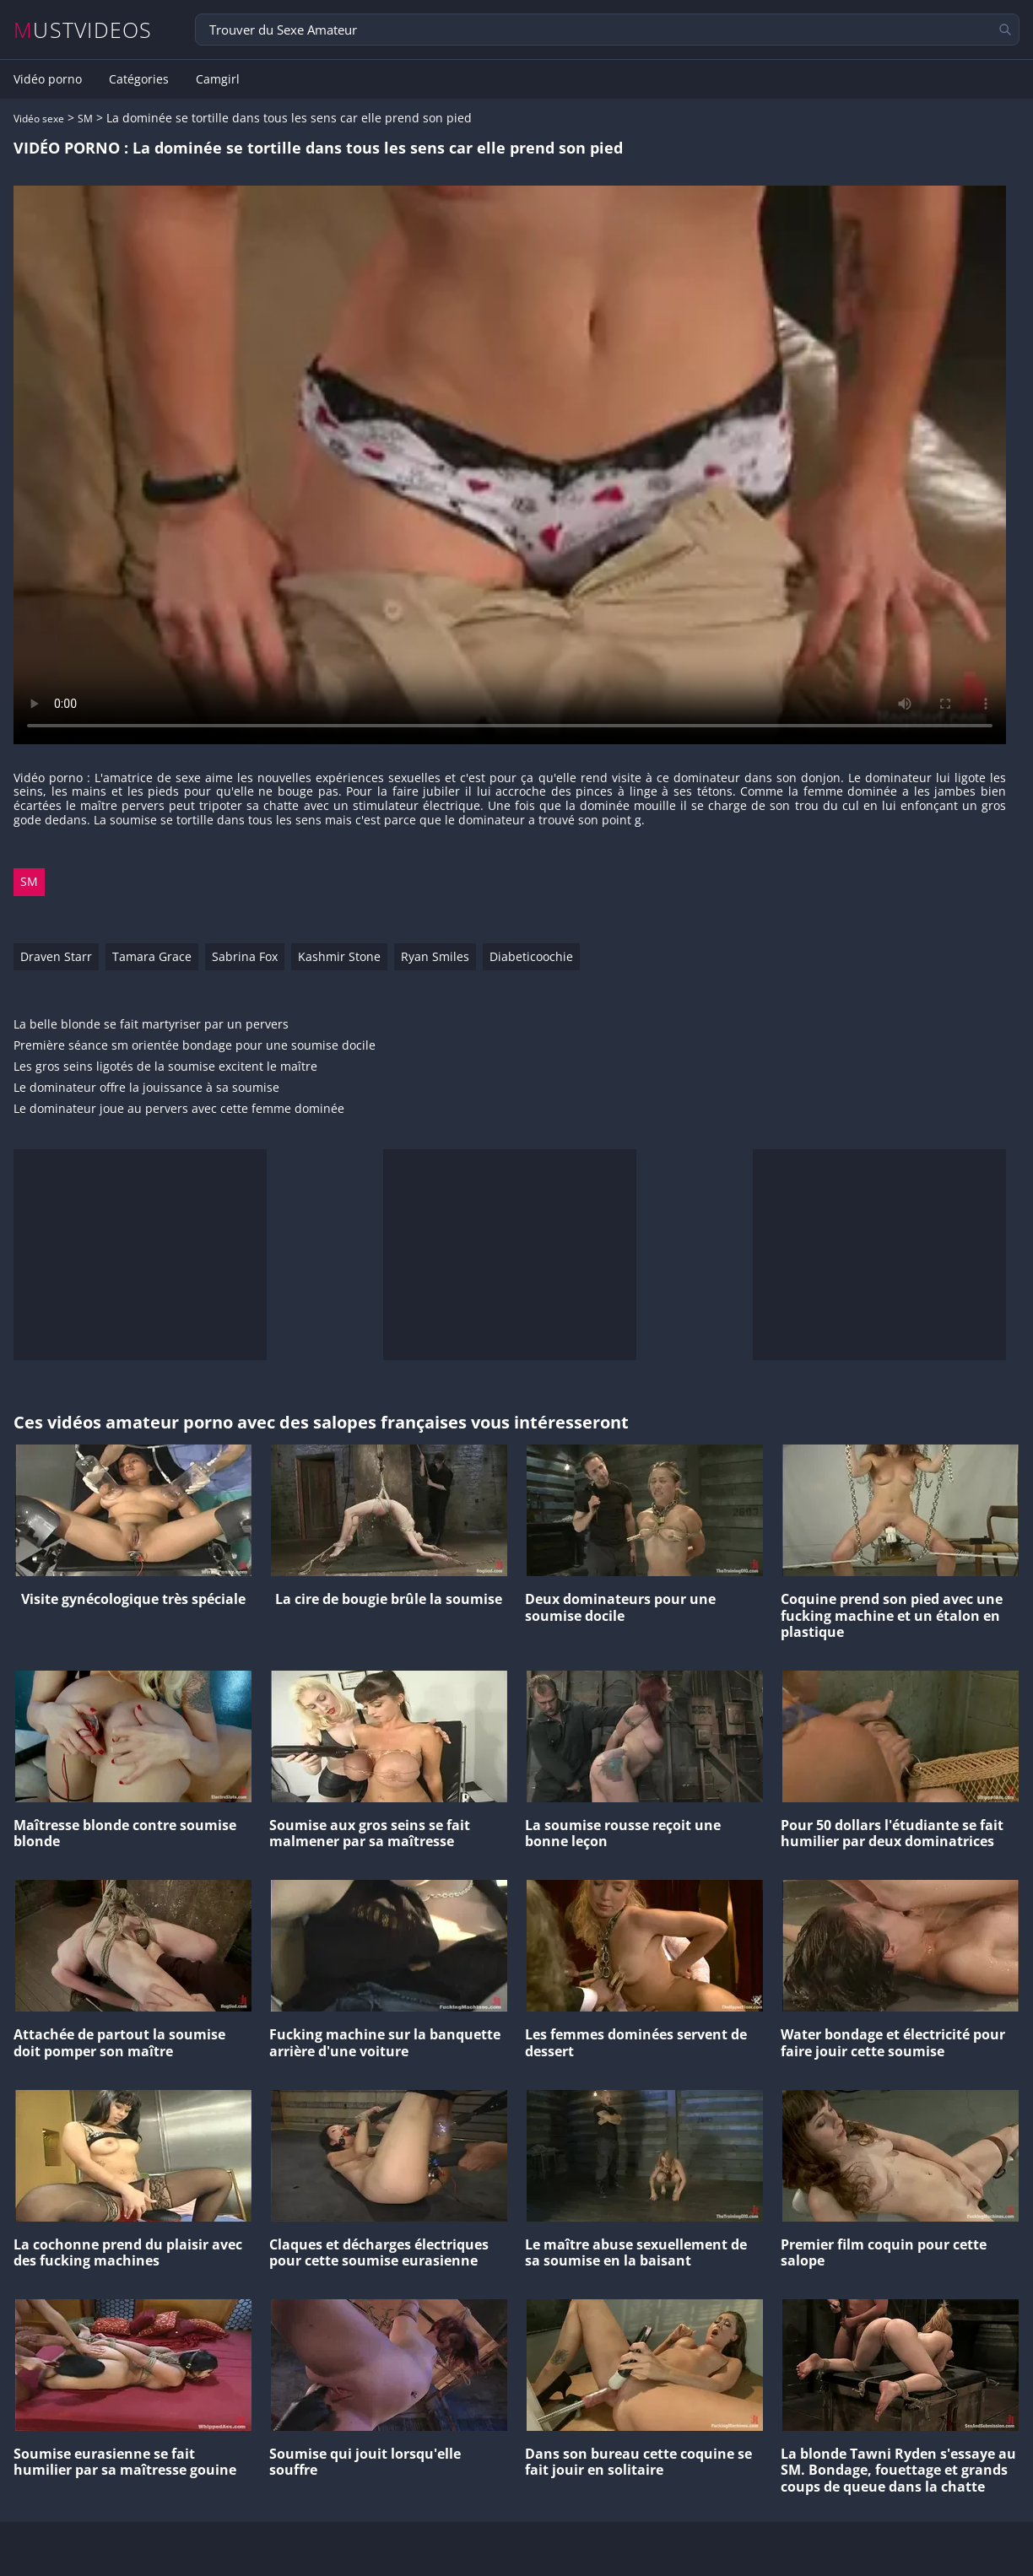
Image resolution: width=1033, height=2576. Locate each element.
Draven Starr (56, 956)
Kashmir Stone (339, 956)
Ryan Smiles (435, 956)
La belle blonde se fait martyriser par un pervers (151, 1025)
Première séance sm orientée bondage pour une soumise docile (195, 1046)
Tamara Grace (152, 956)
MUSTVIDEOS (83, 30)
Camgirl (218, 79)
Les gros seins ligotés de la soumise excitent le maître (165, 1067)
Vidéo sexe (39, 118)
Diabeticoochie (531, 956)
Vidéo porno (48, 79)
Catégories (139, 79)
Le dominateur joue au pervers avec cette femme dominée (179, 1109)
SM (85, 118)
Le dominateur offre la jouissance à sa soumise (146, 1088)
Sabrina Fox (245, 956)
